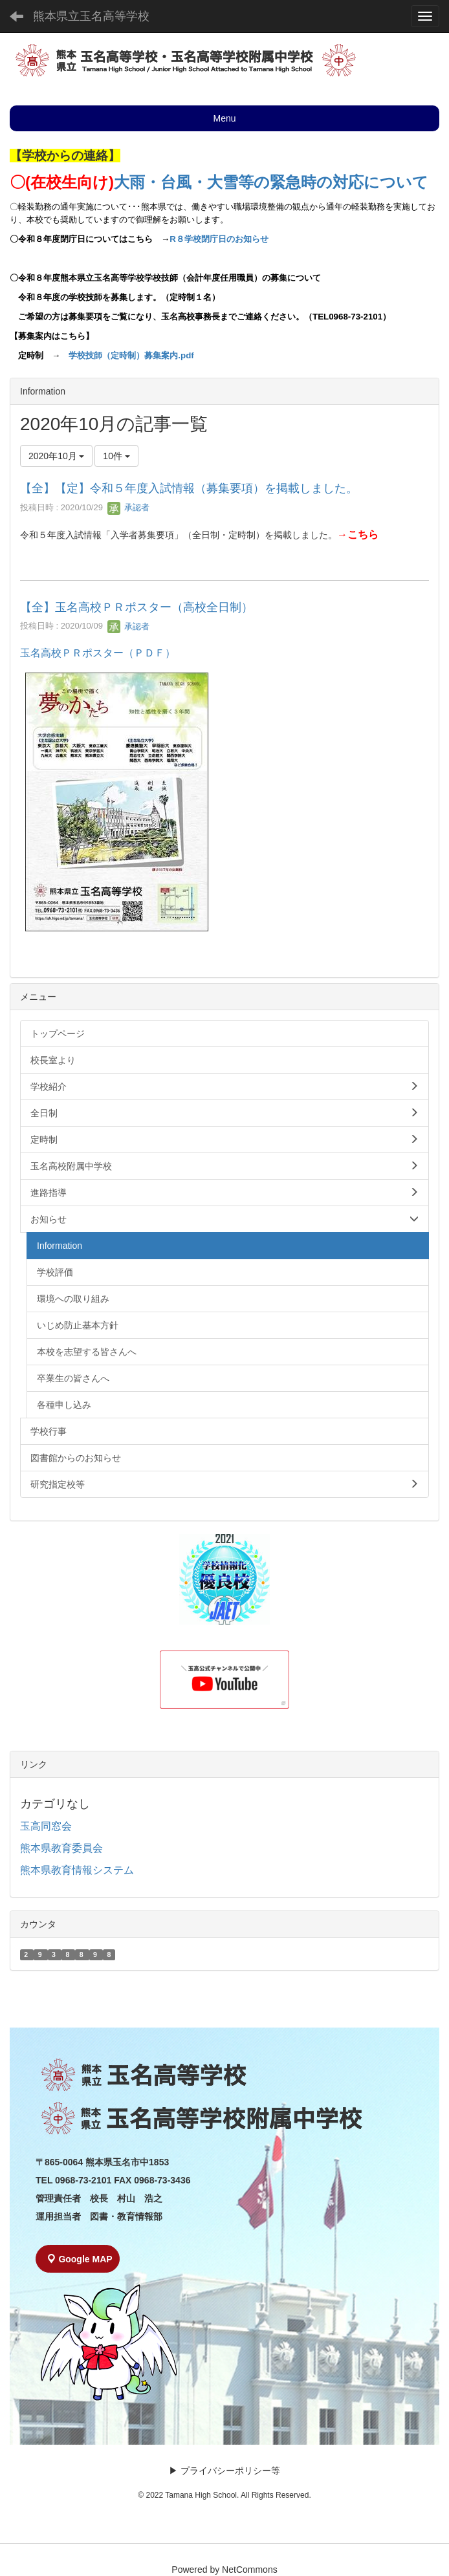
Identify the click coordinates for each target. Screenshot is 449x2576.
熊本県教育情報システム (77, 1870)
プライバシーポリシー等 (230, 2470)
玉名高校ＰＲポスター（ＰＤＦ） (97, 652)
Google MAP (80, 2259)
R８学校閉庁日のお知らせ (219, 239)
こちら (362, 534)
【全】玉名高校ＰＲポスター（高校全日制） (136, 607)
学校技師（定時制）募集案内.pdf (131, 355)
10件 (116, 456)
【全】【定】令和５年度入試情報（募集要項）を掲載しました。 (189, 488)
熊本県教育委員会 (61, 1848)
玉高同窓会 (46, 1826)
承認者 (128, 507)
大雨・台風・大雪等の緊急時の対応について (271, 182)
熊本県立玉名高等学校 (91, 16)
